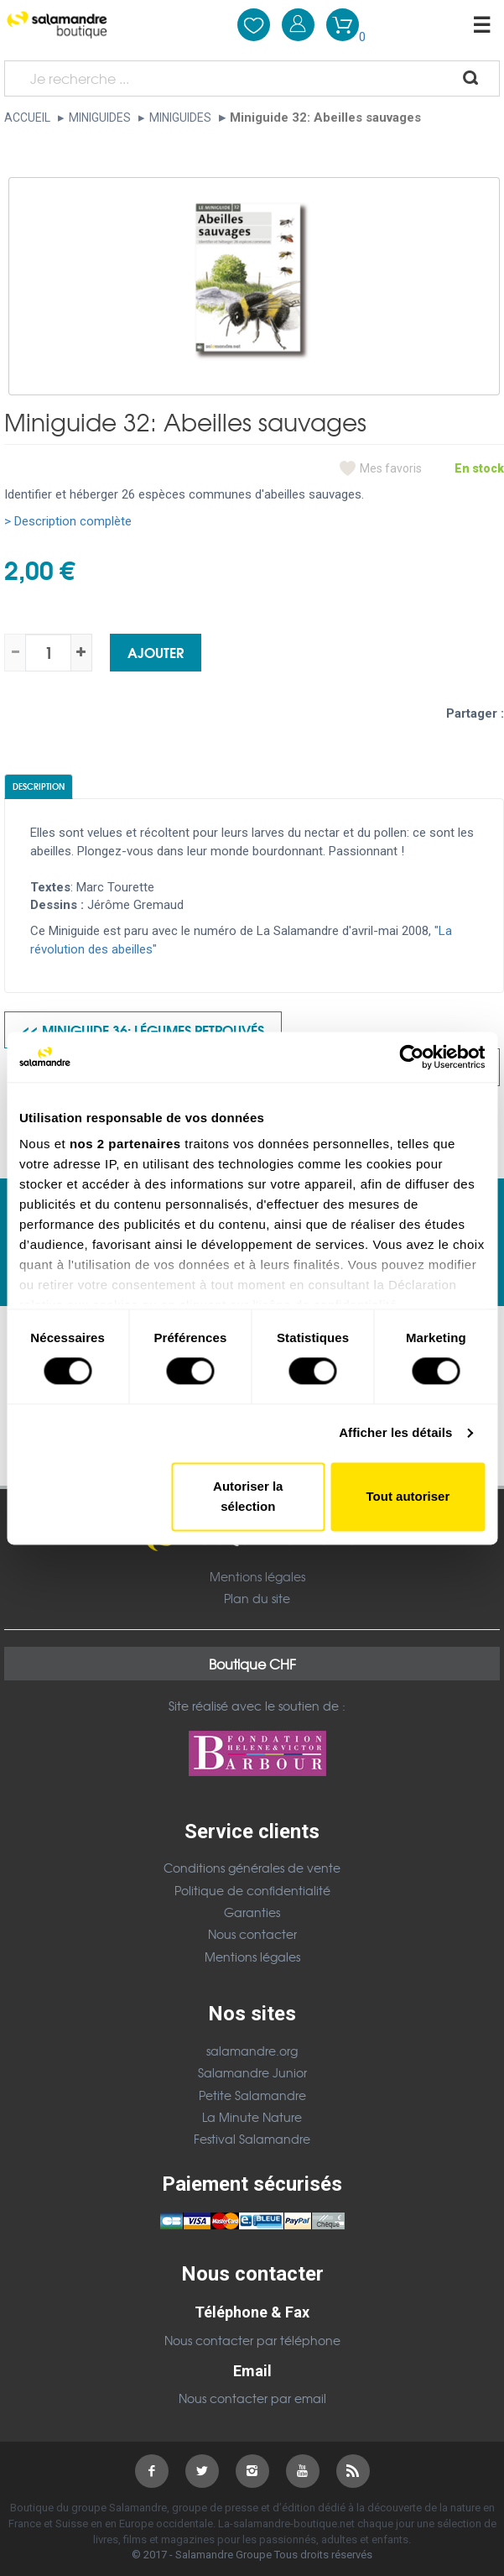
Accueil (27, 117)
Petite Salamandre (252, 2095)
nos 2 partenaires (125, 1143)
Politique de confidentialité (252, 1890)
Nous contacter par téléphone (252, 2340)
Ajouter (155, 651)
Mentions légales (257, 1576)
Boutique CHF (252, 1664)
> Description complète (68, 521)
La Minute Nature (252, 2116)
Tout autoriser (408, 1496)
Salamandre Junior (252, 2072)
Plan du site (257, 1598)
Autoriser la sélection (248, 1496)
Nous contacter (252, 1933)
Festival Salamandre (252, 2138)
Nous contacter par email (252, 2398)
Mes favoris (391, 468)
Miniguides (100, 117)
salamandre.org (252, 2050)
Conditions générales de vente (252, 1867)
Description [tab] (39, 786)
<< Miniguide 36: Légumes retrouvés (143, 1029)
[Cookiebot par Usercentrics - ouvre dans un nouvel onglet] (411, 1056)
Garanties (252, 1912)
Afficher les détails (395, 1433)
